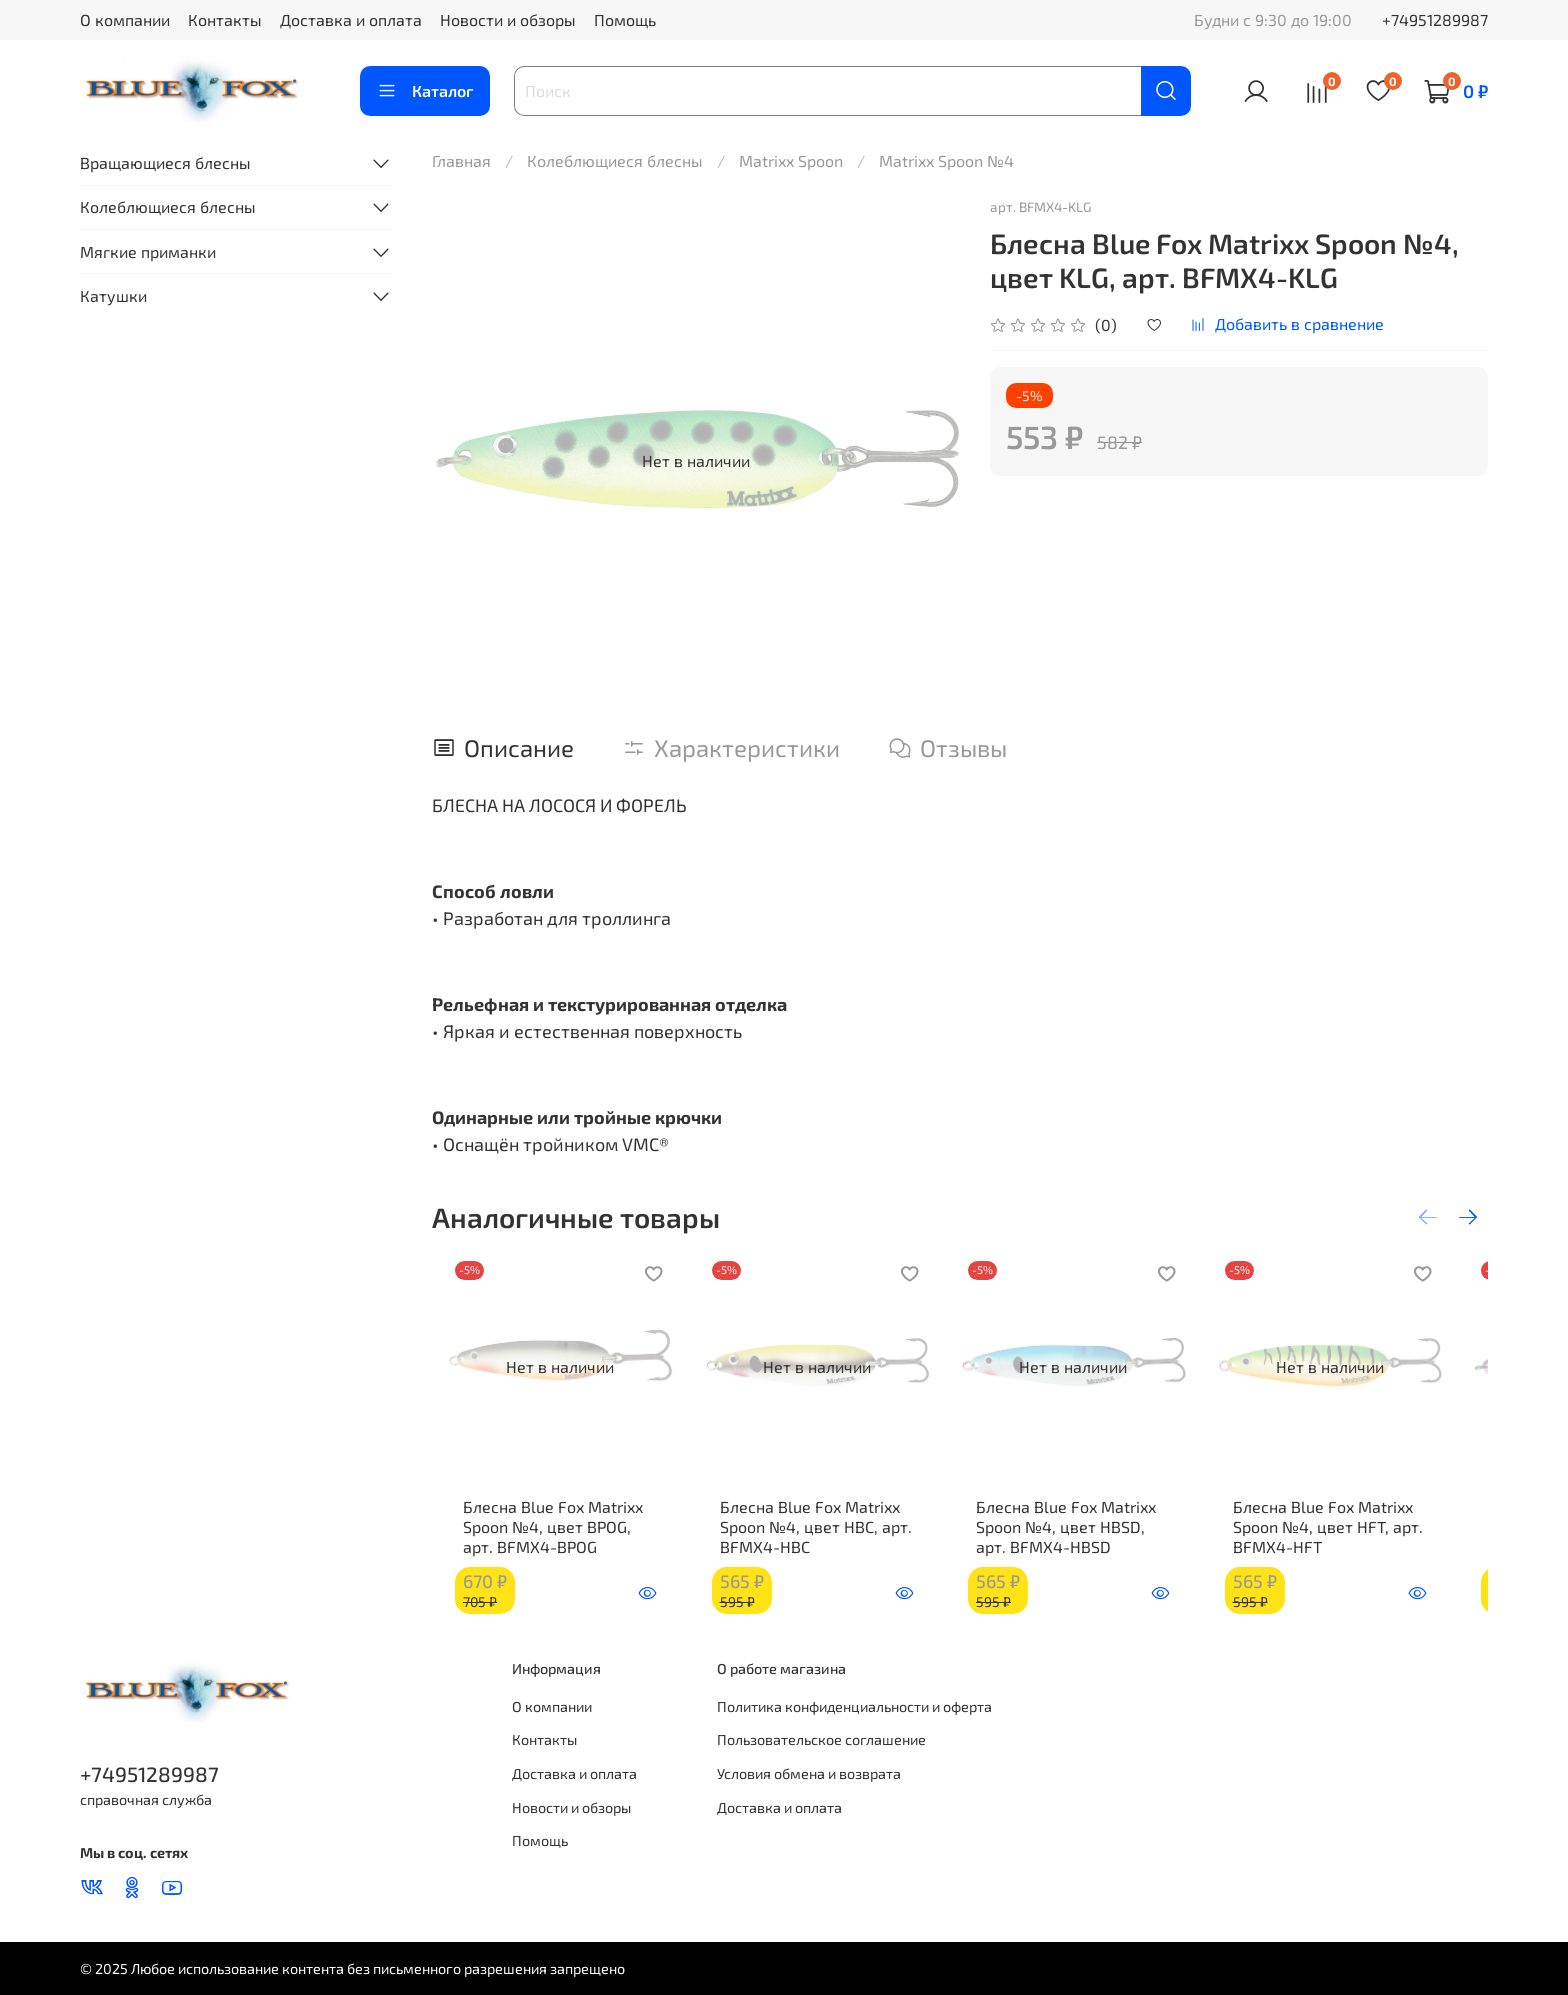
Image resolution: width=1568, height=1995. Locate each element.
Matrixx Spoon (791, 160)
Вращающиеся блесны (165, 162)
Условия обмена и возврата (809, 1773)
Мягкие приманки (148, 251)
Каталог (425, 91)
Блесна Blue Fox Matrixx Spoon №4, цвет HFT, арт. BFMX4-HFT (1358, 1540)
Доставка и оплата (351, 19)
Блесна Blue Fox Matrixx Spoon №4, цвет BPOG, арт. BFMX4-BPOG (549, 1540)
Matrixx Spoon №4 (946, 160)
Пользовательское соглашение (821, 1739)
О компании (125, 19)
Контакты (225, 19)
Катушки (113, 295)
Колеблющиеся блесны (615, 160)
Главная (461, 160)
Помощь (625, 19)
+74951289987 (1435, 19)
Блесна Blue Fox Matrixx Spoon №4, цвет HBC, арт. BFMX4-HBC (816, 1540)
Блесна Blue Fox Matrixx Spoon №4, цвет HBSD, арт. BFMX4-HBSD (1092, 1540)
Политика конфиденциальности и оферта (854, 1706)
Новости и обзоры (508, 19)
